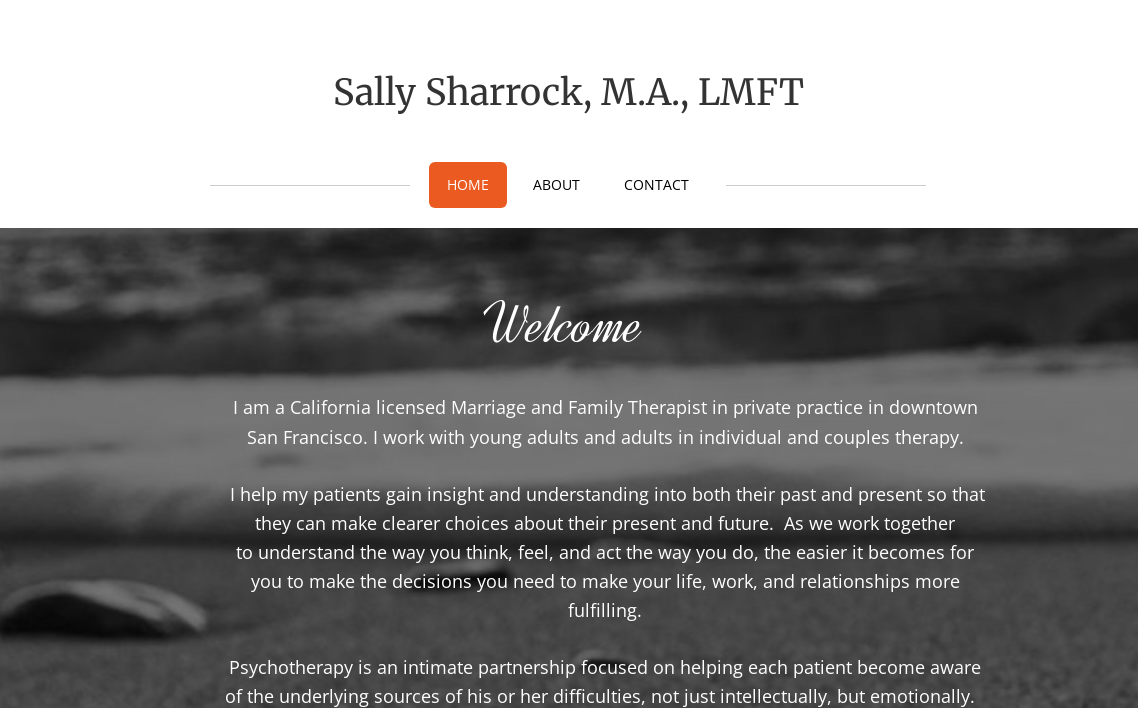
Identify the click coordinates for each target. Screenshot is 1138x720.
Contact (656, 184)
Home (468, 184)
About (556, 184)
